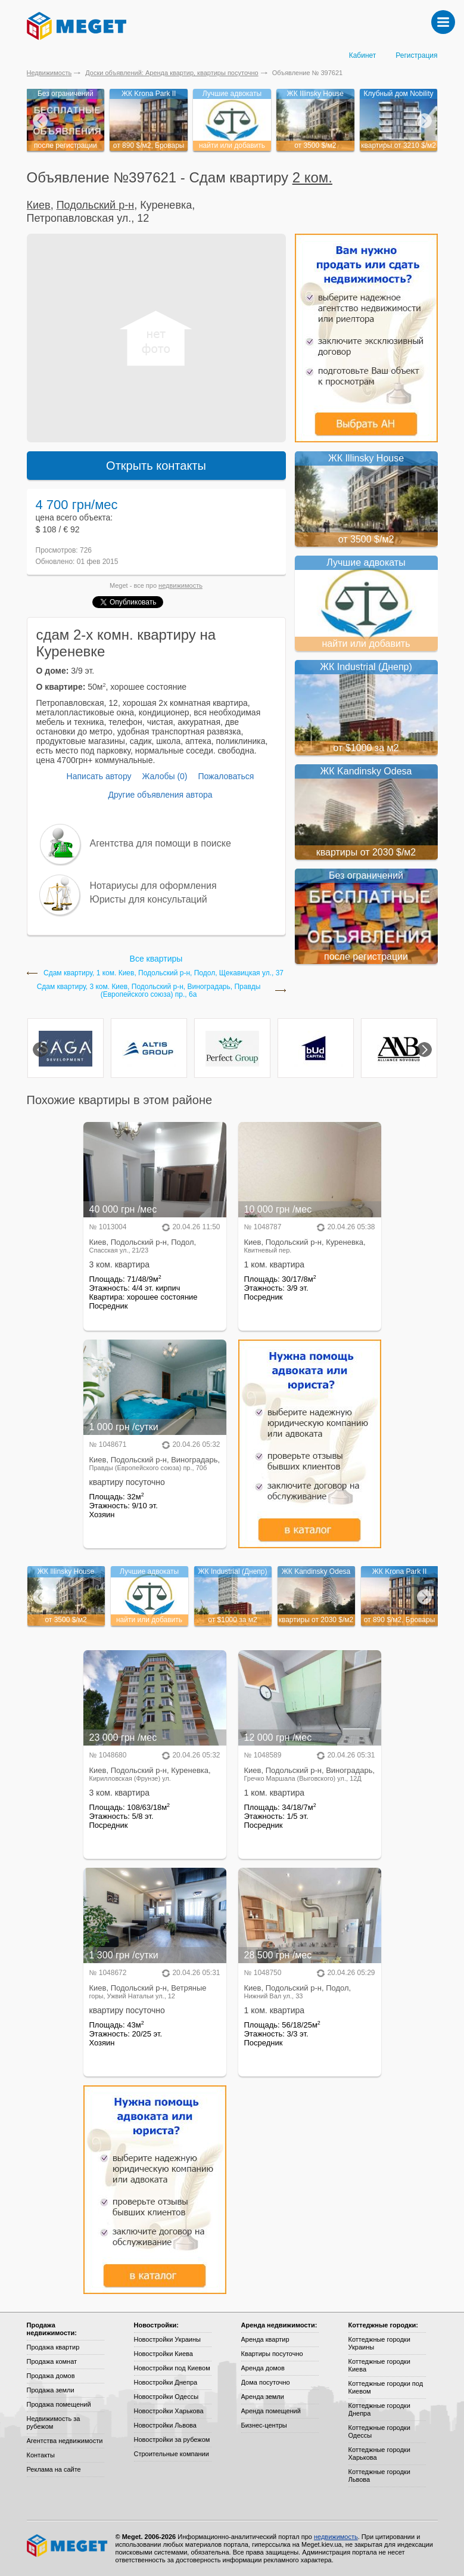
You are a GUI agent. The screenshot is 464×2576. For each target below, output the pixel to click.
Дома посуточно (265, 2382)
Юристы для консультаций (148, 899)
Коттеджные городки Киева (379, 2365)
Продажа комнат (52, 2361)
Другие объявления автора (160, 794)
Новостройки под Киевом (172, 2368)
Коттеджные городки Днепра (379, 2409)
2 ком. (312, 177)
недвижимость (180, 585)
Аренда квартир (265, 2339)
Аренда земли (262, 2396)
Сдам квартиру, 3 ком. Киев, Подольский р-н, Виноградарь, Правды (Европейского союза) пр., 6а (149, 991)
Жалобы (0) (164, 776)
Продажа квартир (53, 2347)
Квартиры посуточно (272, 2353)
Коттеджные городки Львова (379, 2475)
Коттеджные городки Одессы (379, 2431)
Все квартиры (156, 958)
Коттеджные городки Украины (379, 2343)
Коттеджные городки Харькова (379, 2453)
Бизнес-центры (264, 2425)
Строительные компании (171, 2453)
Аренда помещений (271, 2410)
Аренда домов (263, 2368)
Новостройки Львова (165, 2425)
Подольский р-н (95, 205)
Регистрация (416, 55)
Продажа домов (51, 2375)
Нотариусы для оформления (153, 886)
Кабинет (362, 55)
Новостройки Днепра (166, 2382)
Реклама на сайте (54, 2469)
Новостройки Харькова (169, 2410)
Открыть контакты (156, 465)
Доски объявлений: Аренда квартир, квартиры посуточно (171, 72)
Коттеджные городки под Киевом (385, 2387)
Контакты (41, 2455)
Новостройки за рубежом (172, 2439)
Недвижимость (49, 72)
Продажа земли (50, 2390)
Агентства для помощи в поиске (160, 843)
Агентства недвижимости (65, 2440)
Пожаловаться (226, 776)
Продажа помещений (59, 2404)
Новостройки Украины (167, 2339)
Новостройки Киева (163, 2353)
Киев (39, 205)
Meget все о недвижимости (68, 2545)
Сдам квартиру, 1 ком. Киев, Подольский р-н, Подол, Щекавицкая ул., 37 (163, 973)
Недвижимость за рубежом (53, 2422)
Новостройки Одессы (166, 2396)
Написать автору (99, 776)
